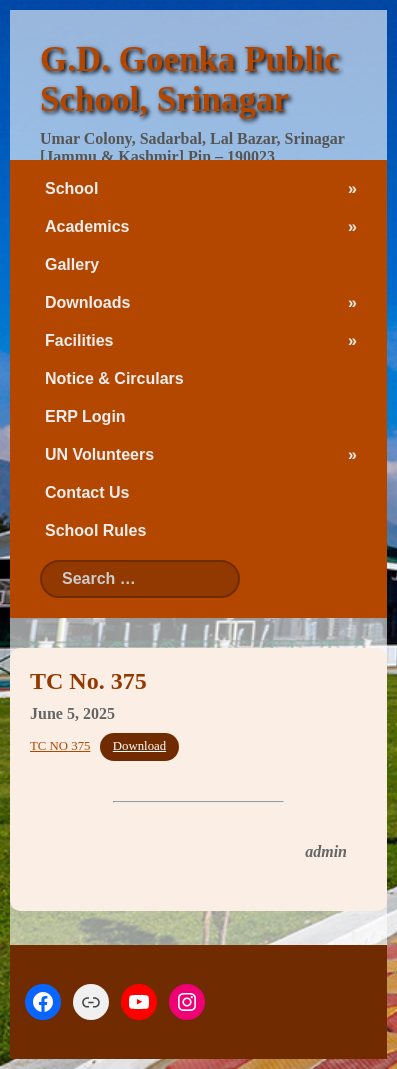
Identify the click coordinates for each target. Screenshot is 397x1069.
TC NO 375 (60, 746)
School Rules (95, 530)
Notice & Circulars (114, 378)
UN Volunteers (99, 454)
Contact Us (87, 492)
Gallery (72, 264)
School (71, 188)
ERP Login (85, 416)
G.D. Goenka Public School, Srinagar (189, 79)
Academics (87, 226)
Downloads (87, 302)
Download (139, 746)
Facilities (79, 340)
